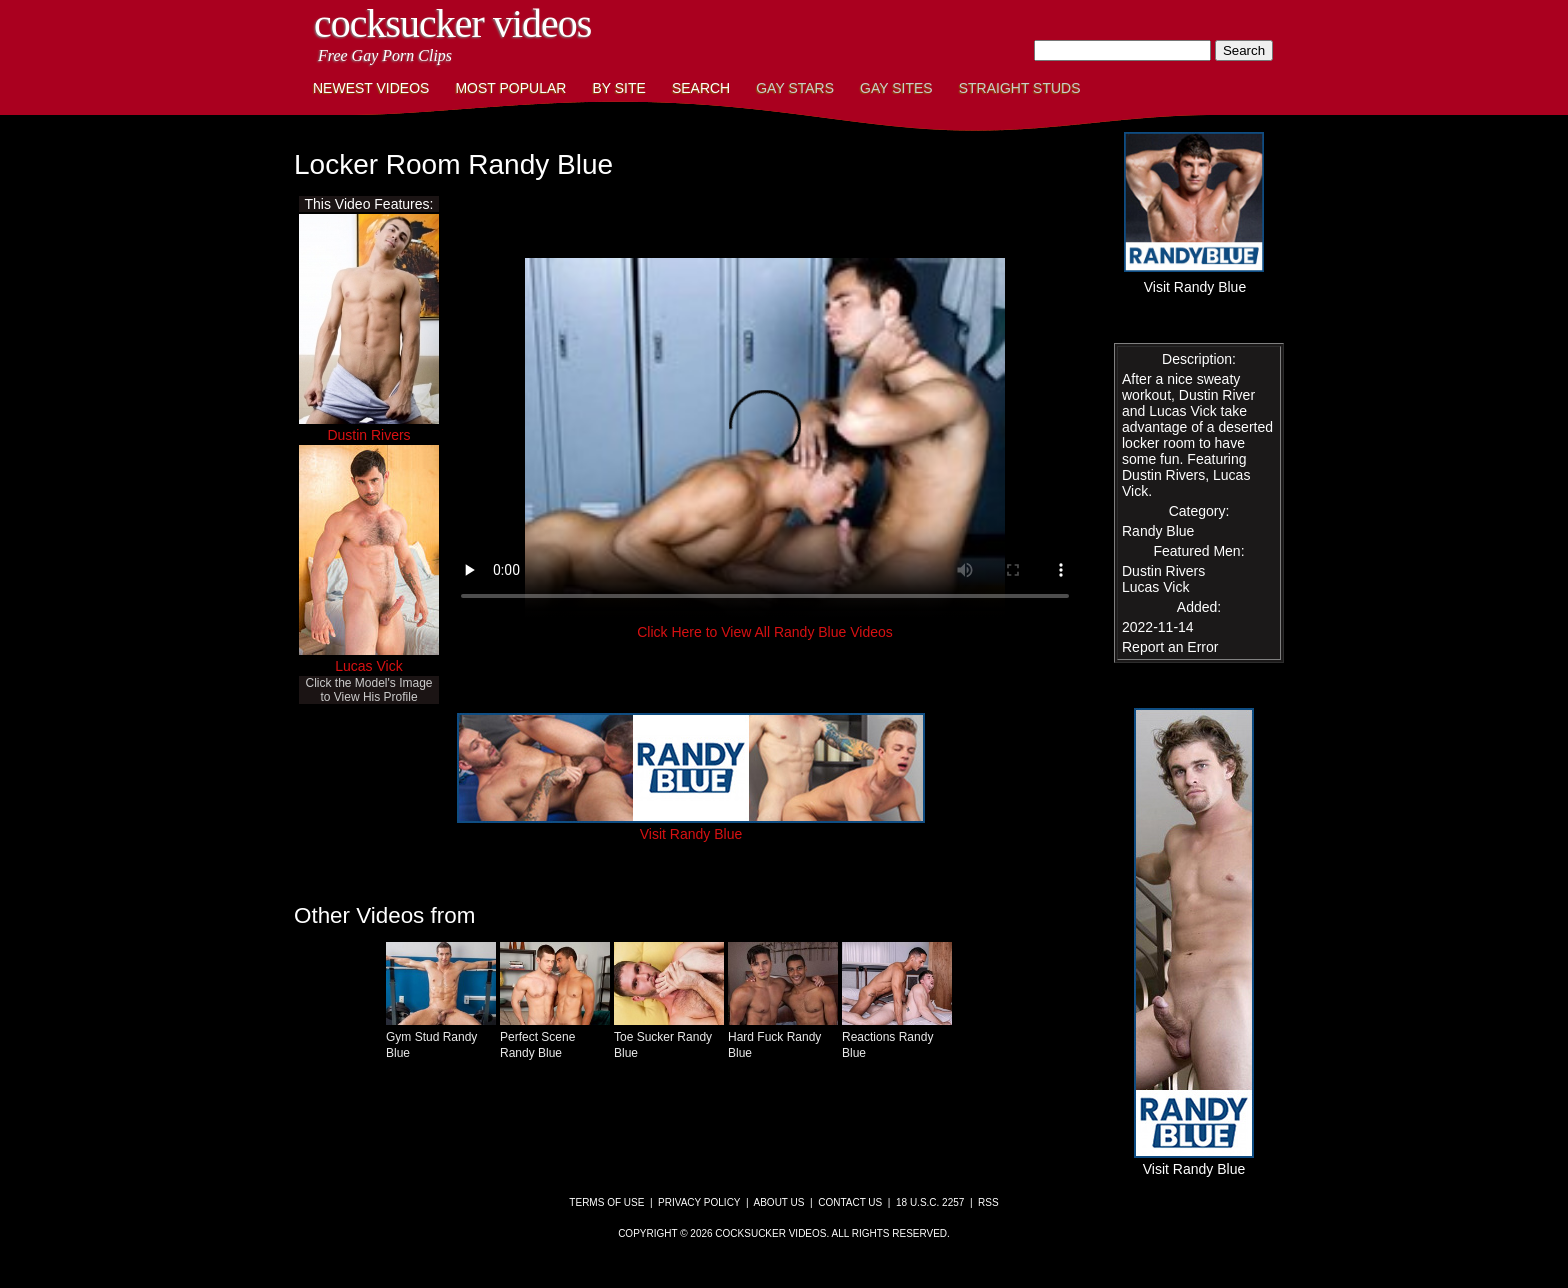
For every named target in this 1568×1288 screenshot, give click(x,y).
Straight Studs (1020, 88)
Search (701, 88)
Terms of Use (606, 1202)
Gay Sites (896, 88)
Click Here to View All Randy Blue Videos (765, 632)
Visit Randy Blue (691, 826)
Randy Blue (1158, 531)
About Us (779, 1202)
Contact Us (850, 1202)
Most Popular (510, 88)
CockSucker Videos (452, 23)
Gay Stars (795, 88)
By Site (618, 88)
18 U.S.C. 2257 (930, 1202)
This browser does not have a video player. (765, 438)
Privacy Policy (699, 1202)
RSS (988, 1202)
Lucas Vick (368, 666)
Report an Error (1170, 647)
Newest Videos (371, 88)
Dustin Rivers (368, 435)
